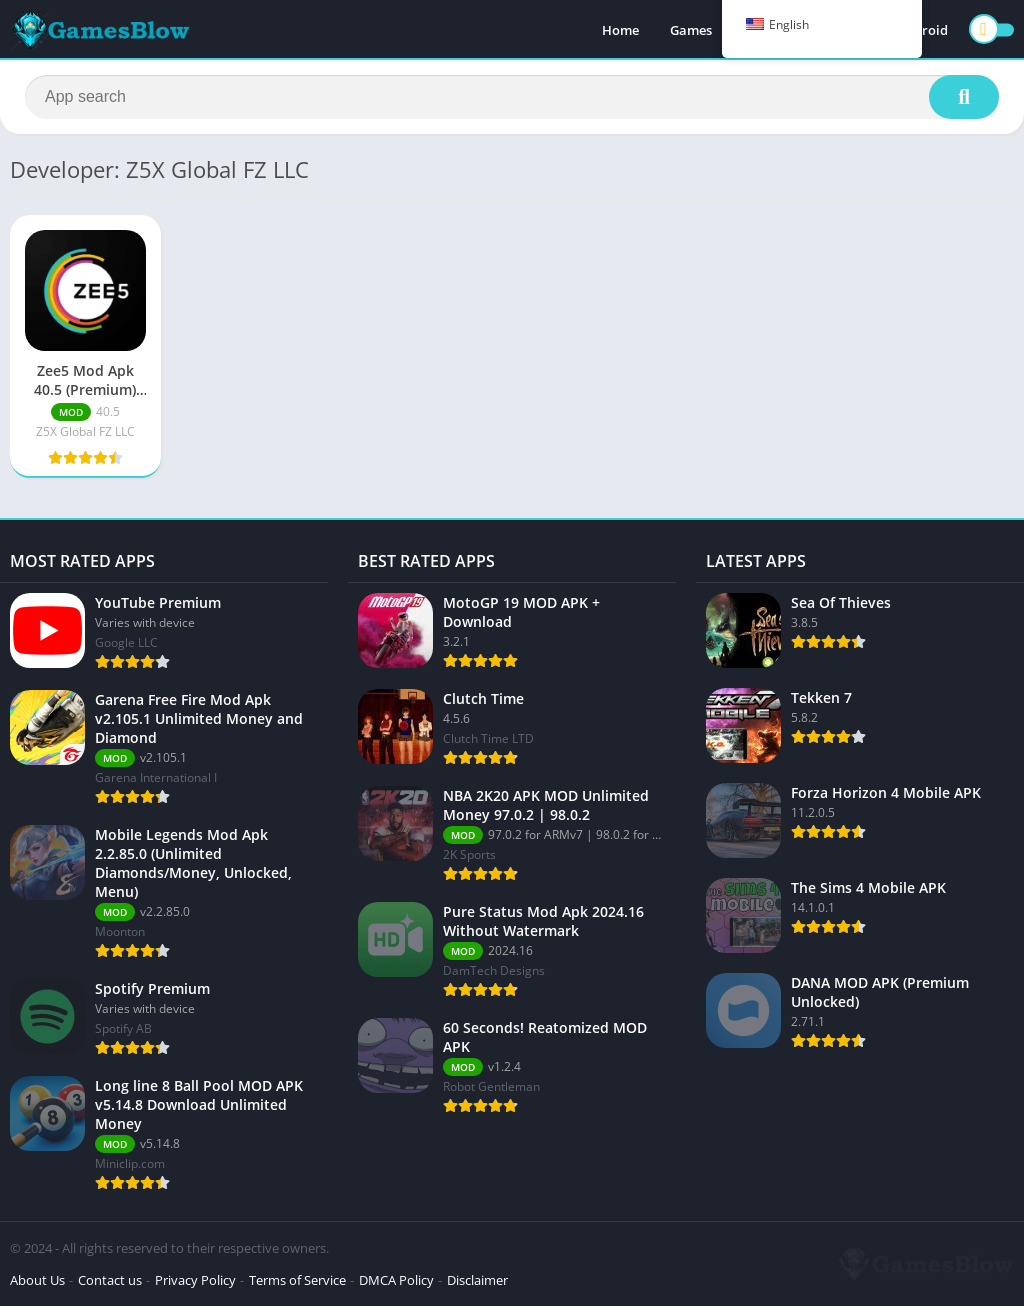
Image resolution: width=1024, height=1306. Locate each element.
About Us (37, 1280)
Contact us (110, 1280)
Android (922, 30)
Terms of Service (297, 1280)
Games (691, 30)
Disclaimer (477, 1280)
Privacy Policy (195, 1280)
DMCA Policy (396, 1280)
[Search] (512, 97)
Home (620, 30)
